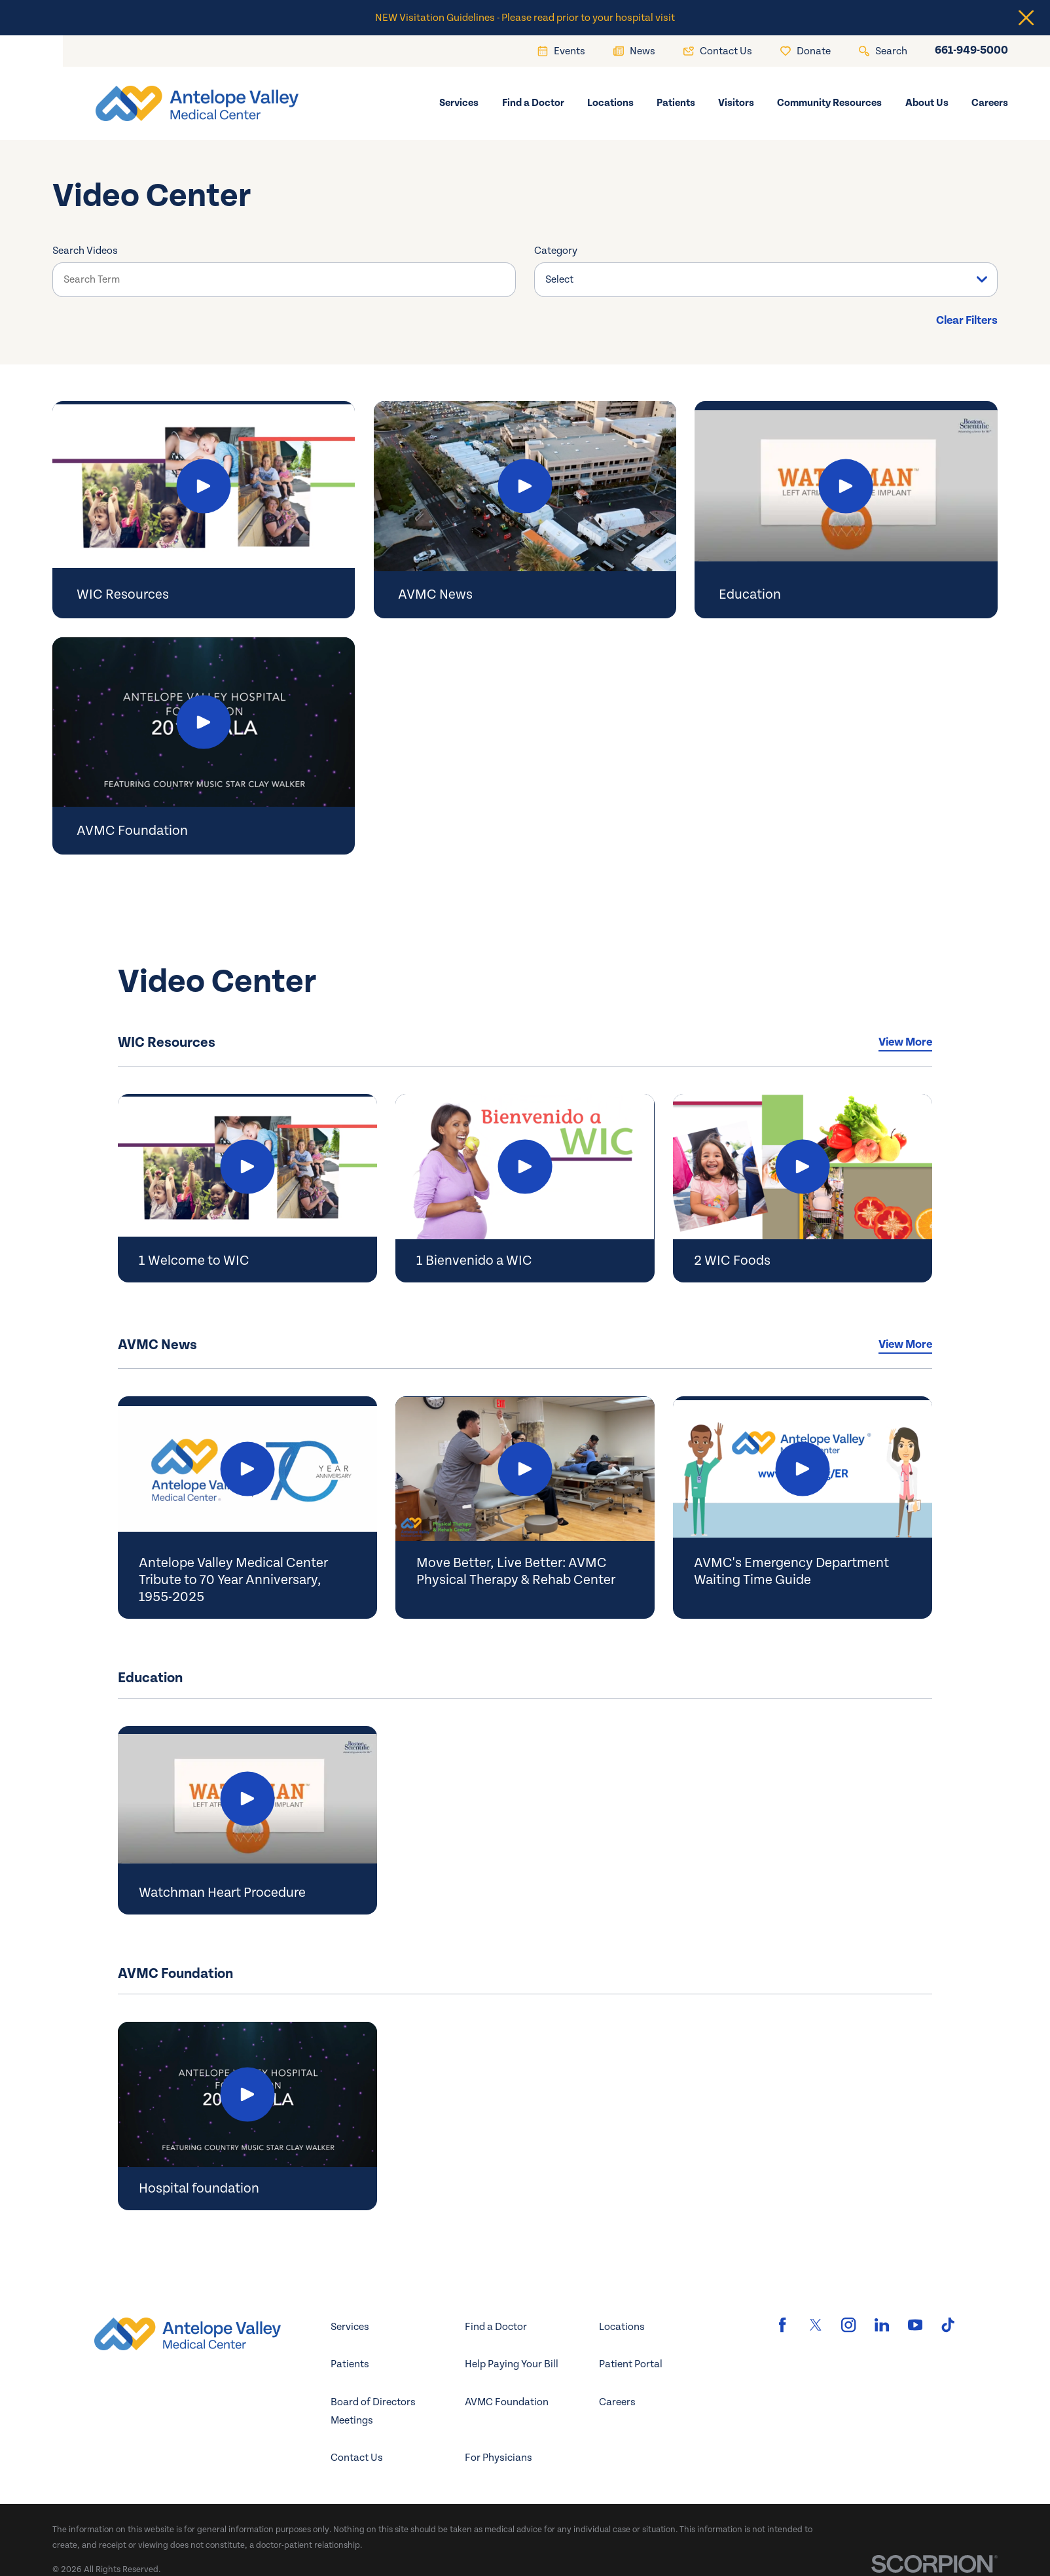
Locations (622, 2327)
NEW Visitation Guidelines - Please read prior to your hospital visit (525, 18)
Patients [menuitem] (676, 103)
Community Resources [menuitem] (829, 103)
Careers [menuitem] (989, 103)
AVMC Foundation (507, 2402)
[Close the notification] (1026, 18)
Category (555, 250)
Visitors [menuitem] (736, 103)
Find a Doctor (496, 2327)
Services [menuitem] (459, 103)
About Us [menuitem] (927, 103)
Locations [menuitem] (610, 103)
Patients (350, 2364)
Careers (617, 2402)
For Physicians (498, 2457)
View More (905, 1042)
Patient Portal (630, 2364)
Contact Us (357, 2457)
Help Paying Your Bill (511, 2364)
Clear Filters (967, 320)
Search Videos (85, 250)
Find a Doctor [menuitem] (533, 103)
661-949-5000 (971, 51)
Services (350, 2327)
